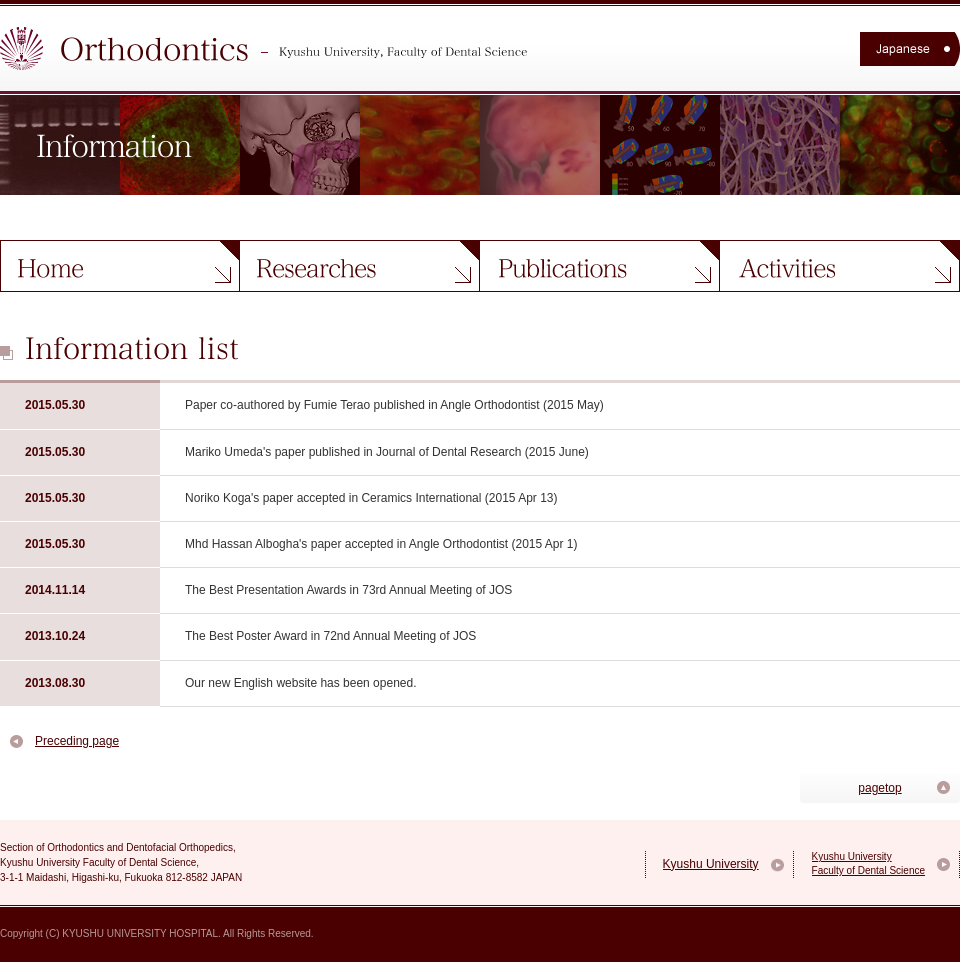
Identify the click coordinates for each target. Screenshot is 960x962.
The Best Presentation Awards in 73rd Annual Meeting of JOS (348, 590)
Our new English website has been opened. (301, 683)
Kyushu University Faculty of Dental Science (868, 863)
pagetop (879, 788)
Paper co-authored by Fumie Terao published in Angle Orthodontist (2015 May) (394, 405)
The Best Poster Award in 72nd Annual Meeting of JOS (330, 636)
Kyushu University (711, 864)
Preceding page (77, 741)
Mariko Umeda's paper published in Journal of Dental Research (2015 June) (387, 452)
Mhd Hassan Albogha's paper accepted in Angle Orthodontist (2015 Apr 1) (381, 544)
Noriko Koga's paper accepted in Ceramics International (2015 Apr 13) (371, 498)
